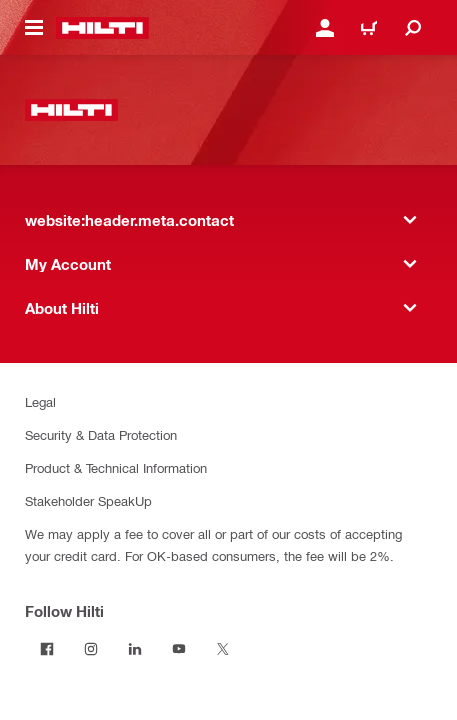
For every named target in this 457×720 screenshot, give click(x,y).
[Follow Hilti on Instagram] (91, 649)
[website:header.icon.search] (413, 28)
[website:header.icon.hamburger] (34, 28)
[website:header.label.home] (102, 28)
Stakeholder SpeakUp (88, 500)
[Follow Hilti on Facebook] (47, 649)
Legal (40, 401)
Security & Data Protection (101, 434)
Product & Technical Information (116, 467)
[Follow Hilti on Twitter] (223, 649)
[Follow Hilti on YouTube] (179, 649)
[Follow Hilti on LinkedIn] (135, 649)
